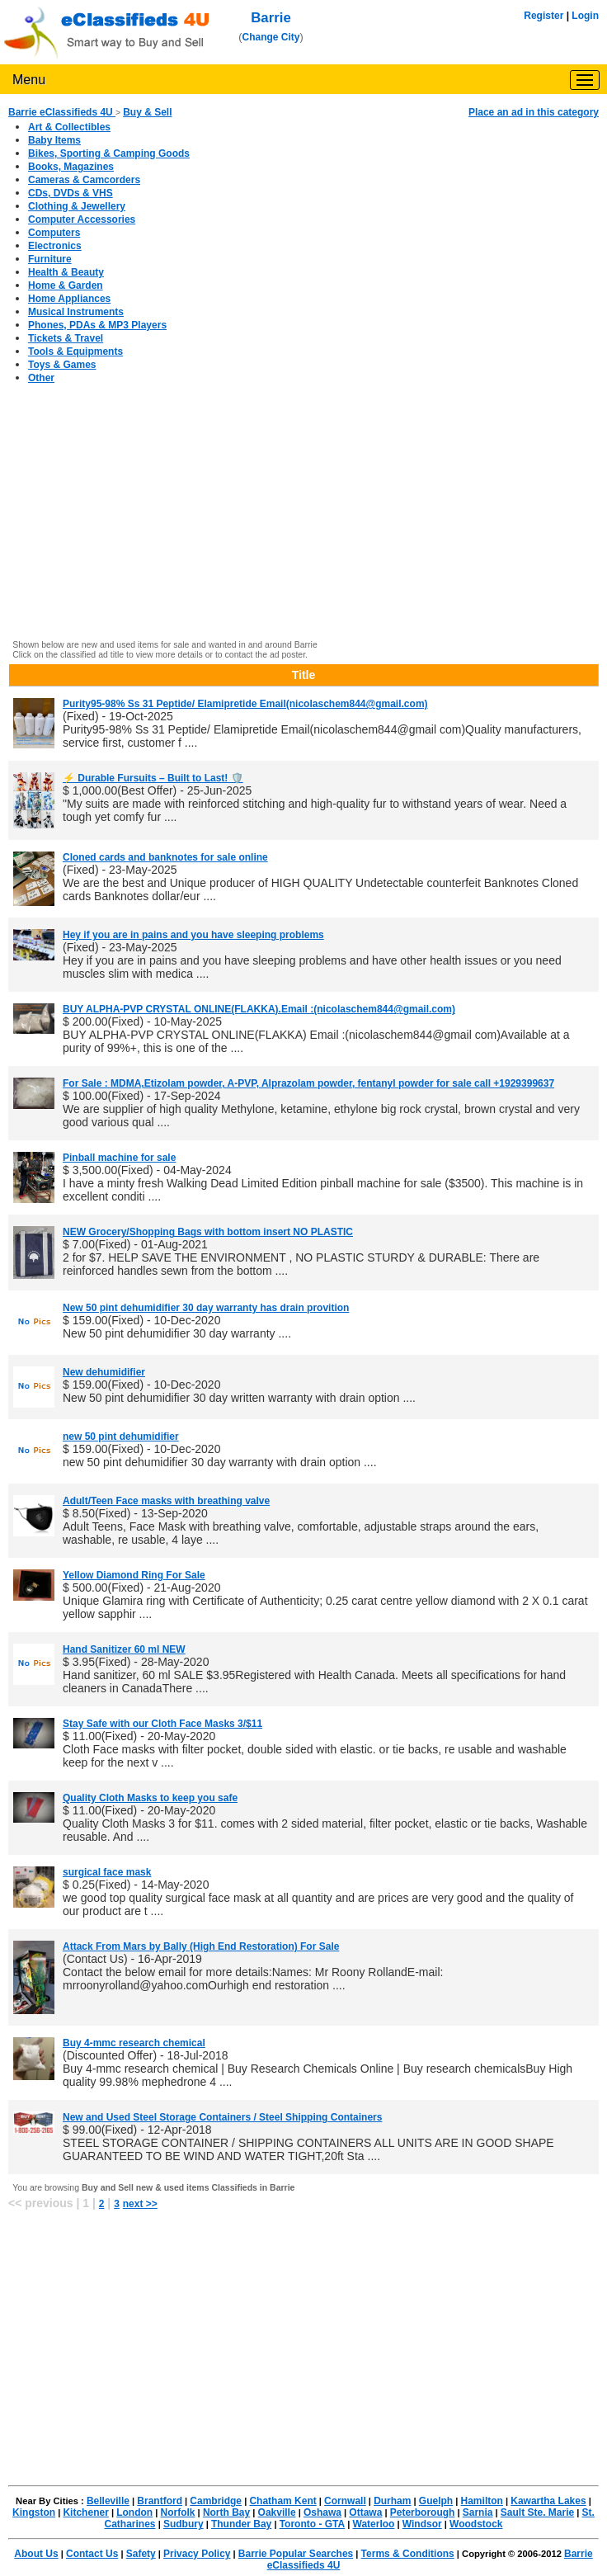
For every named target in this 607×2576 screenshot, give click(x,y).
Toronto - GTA (313, 2524)
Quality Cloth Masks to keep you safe (150, 1798)
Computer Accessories (81, 219)
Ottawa (365, 2512)
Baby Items (54, 140)
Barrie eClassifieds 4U (61, 112)
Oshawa (322, 2512)
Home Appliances (69, 298)
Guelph (436, 2501)
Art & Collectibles (69, 127)
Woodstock (475, 2524)
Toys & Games (62, 364)
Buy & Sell (147, 112)
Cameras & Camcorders (84, 180)
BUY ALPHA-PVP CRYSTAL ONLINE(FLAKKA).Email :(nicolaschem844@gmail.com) (259, 1009)
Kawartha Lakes (548, 2501)
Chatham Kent (282, 2501)
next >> (140, 2204)
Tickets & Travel (65, 338)
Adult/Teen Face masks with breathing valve (166, 1501)
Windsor (422, 2524)
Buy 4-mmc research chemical (134, 2043)
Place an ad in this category (533, 112)
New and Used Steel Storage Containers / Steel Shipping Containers (222, 2117)
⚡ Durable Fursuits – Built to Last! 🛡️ (153, 778)
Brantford (159, 2501)
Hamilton (482, 2501)
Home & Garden (65, 285)
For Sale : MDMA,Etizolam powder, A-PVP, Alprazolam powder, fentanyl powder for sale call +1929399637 (308, 1083)
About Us (36, 2553)
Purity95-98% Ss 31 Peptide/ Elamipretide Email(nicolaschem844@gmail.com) (245, 704)
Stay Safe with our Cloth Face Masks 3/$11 (162, 1723)
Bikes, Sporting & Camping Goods (109, 153)
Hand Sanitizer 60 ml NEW (124, 1649)
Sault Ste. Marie (537, 2512)
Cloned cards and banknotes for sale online (165, 857)
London (134, 2512)
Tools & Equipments (75, 351)
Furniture (50, 259)
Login (585, 15)
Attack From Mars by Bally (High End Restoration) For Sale (201, 1946)
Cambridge (216, 2501)
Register (543, 15)
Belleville (108, 2501)
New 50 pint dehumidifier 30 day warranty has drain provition (206, 1308)
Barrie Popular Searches (295, 2553)
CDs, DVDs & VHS (70, 193)
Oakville (277, 2512)
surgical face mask (107, 1872)
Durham (392, 2501)
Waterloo (374, 2524)
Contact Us (92, 2553)
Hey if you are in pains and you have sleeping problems (193, 935)
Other (41, 378)
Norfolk (178, 2512)
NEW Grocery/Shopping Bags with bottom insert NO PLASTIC (208, 1232)
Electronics (55, 246)
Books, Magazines (71, 166)
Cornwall (345, 2501)
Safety (141, 2553)
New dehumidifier (104, 1372)
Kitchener (85, 2512)
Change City (271, 37)
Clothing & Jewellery (76, 206)
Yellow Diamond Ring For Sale (134, 1575)
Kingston (33, 2512)
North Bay (226, 2512)
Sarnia (478, 2512)
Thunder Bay (241, 2524)
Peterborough (422, 2512)
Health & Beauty (66, 272)
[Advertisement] (303, 518)
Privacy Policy (196, 2553)
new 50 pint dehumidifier (121, 1436)
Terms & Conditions (407, 2553)
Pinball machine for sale (119, 1157)
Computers (54, 232)
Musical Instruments (76, 312)
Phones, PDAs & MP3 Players (97, 325)
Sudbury (183, 2524)
